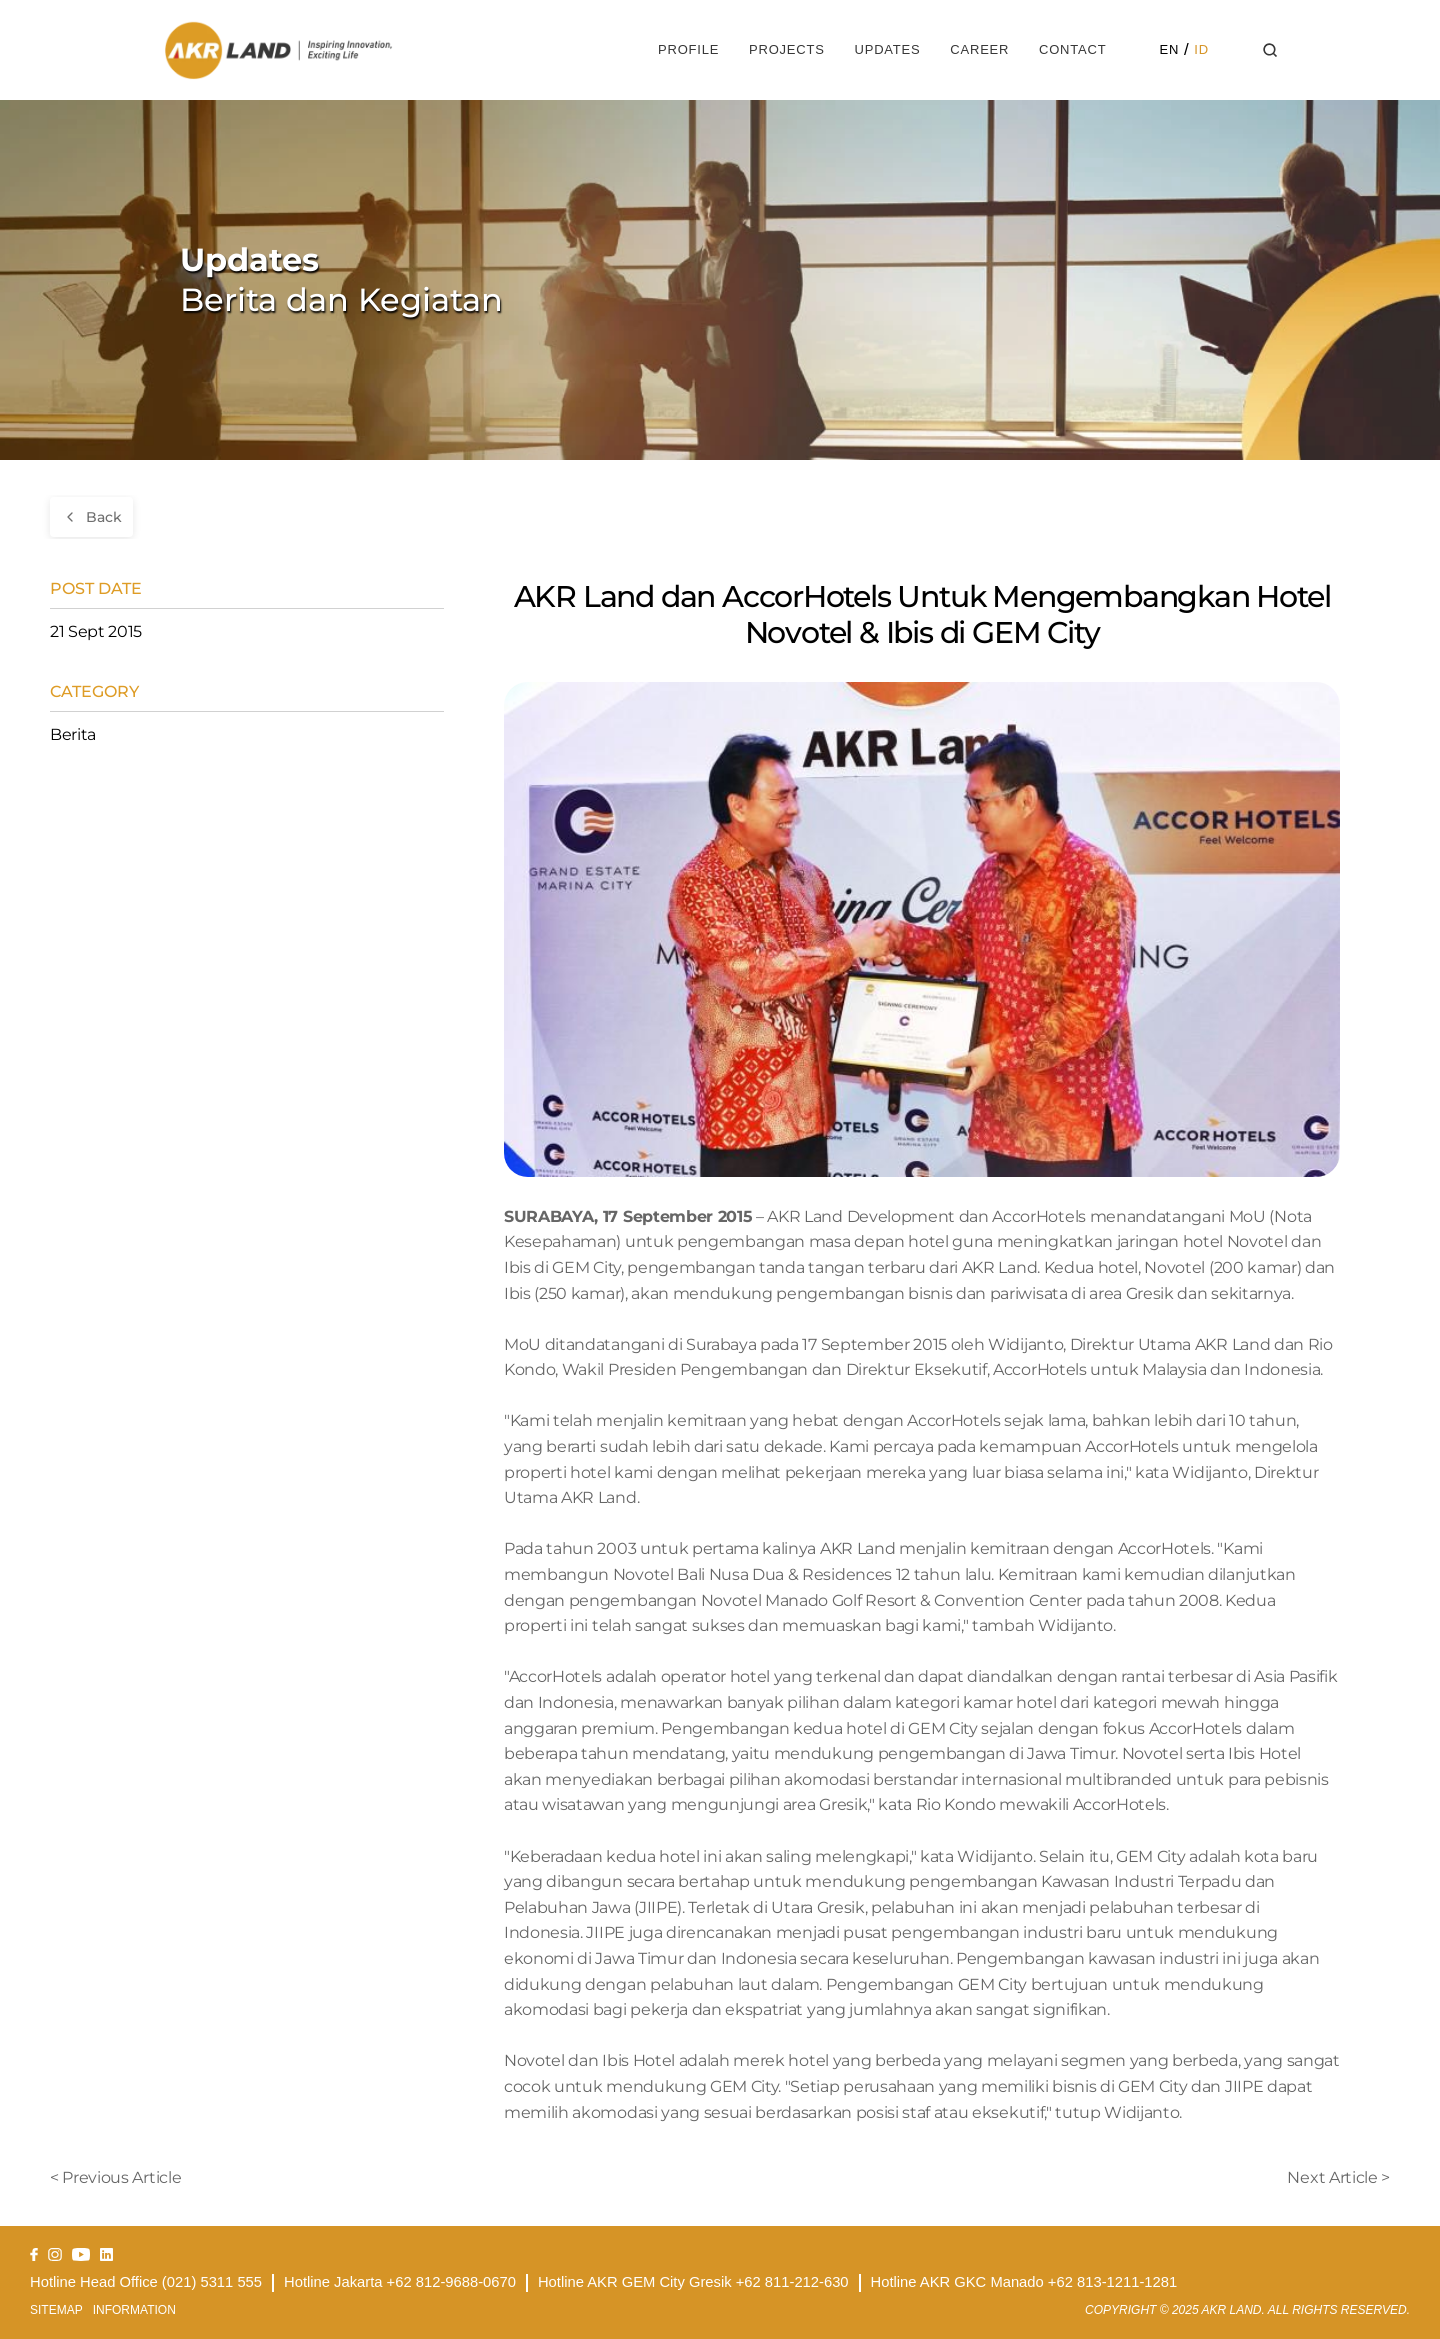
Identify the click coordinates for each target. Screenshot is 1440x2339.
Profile (688, 49)
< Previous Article (115, 2177)
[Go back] (91, 517)
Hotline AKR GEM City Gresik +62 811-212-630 (693, 2282)
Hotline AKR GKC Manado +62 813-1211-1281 (1024, 2282)
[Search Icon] (1270, 50)
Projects (787, 49)
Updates (887, 49)
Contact (1072, 49)
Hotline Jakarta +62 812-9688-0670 (400, 2282)
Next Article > (1338, 2177)
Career (979, 49)
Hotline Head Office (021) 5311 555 (146, 2282)
